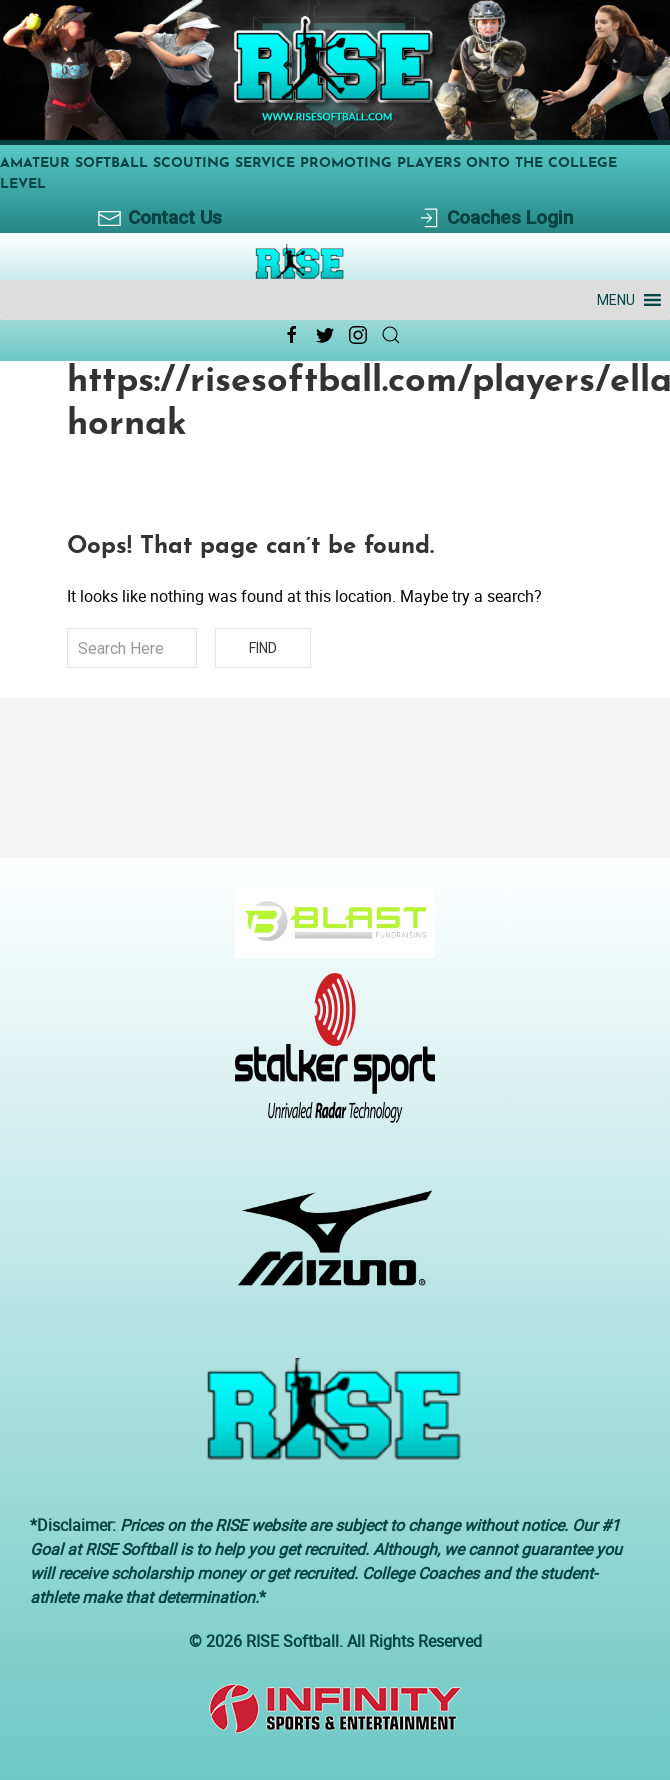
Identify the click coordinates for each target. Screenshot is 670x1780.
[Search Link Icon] (391, 335)
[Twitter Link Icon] (325, 335)
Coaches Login (494, 218)
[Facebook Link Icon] (292, 335)
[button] (616, 300)
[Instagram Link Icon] (358, 335)
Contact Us (159, 218)
